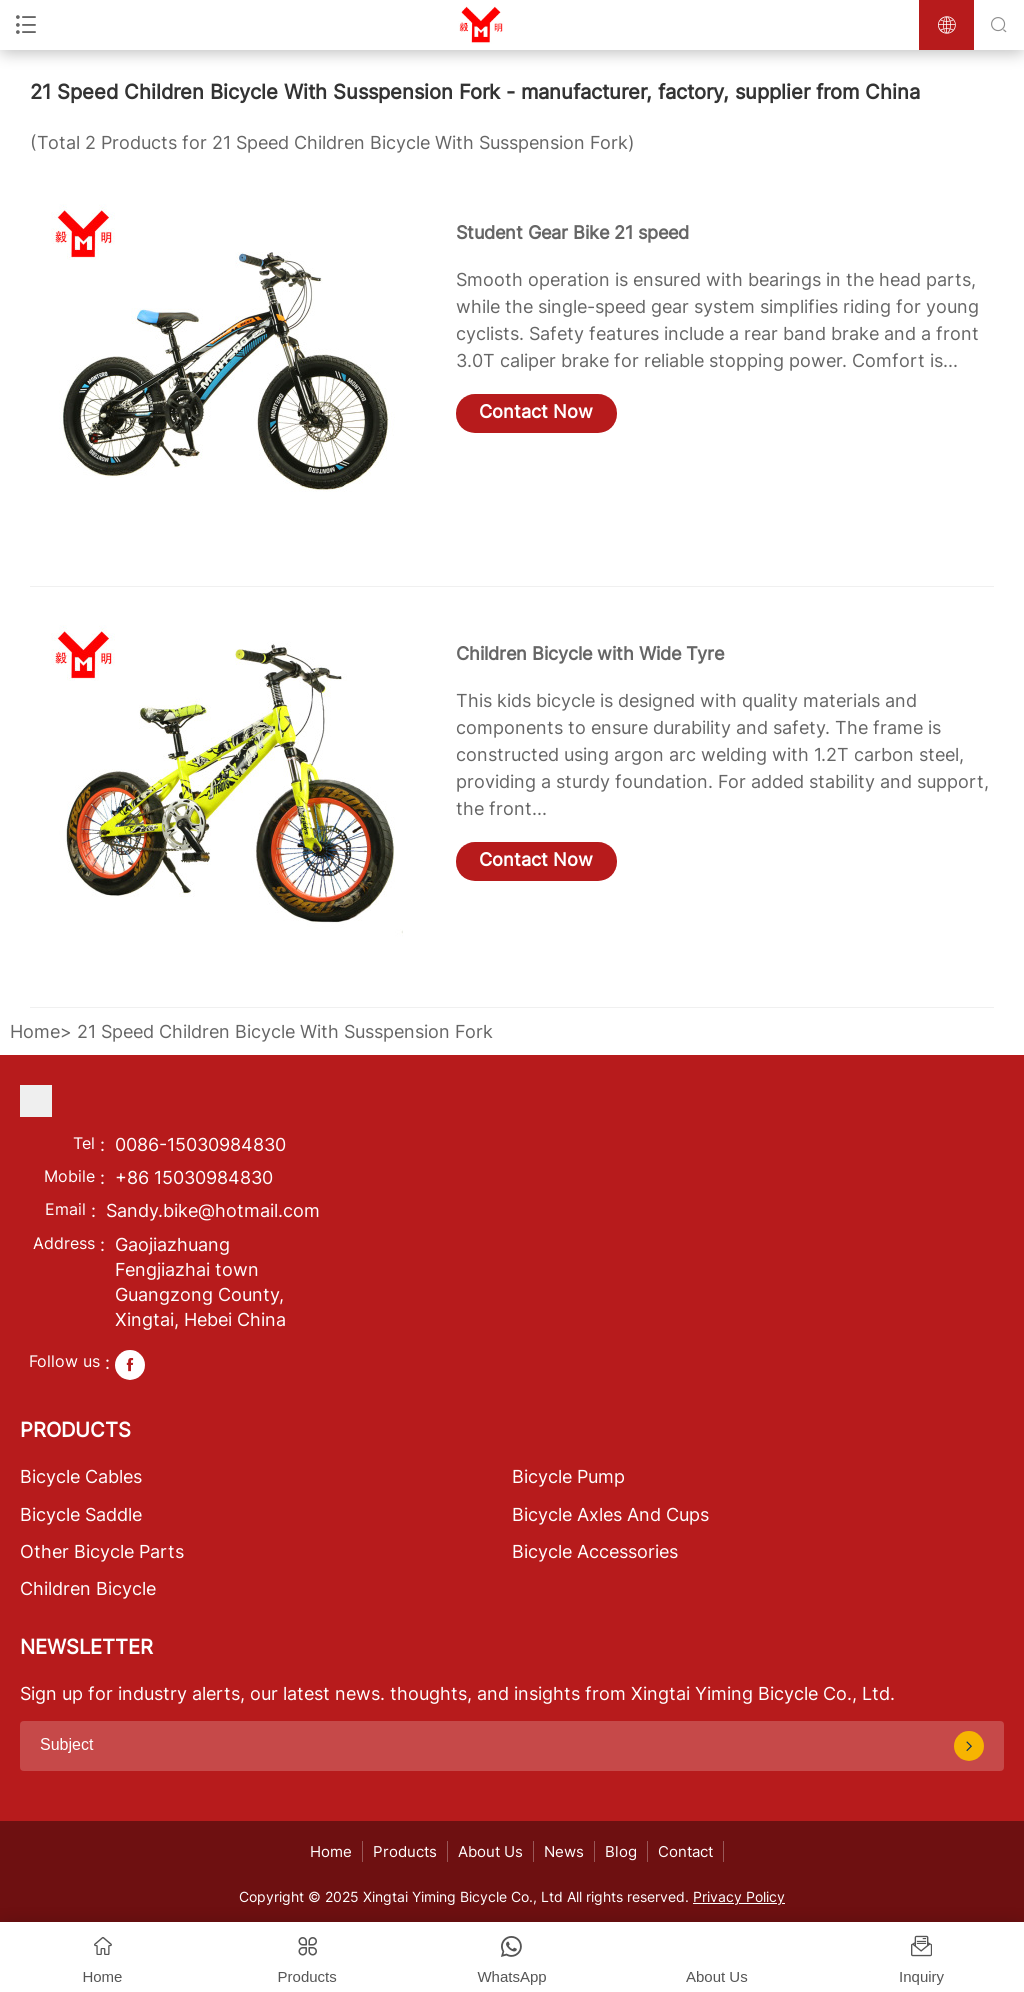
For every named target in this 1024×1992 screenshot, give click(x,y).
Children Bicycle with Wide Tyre (590, 653)
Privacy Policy (739, 1896)
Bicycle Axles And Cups (610, 1514)
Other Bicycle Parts (102, 1551)
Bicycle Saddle (81, 1514)
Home (35, 1031)
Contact (685, 1851)
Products (405, 1851)
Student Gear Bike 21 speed (572, 232)
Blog (621, 1851)
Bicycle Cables (81, 1476)
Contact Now (536, 411)
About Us (490, 1851)
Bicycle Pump (568, 1476)
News (564, 1851)
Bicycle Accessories (595, 1551)
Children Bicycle (88, 1588)
